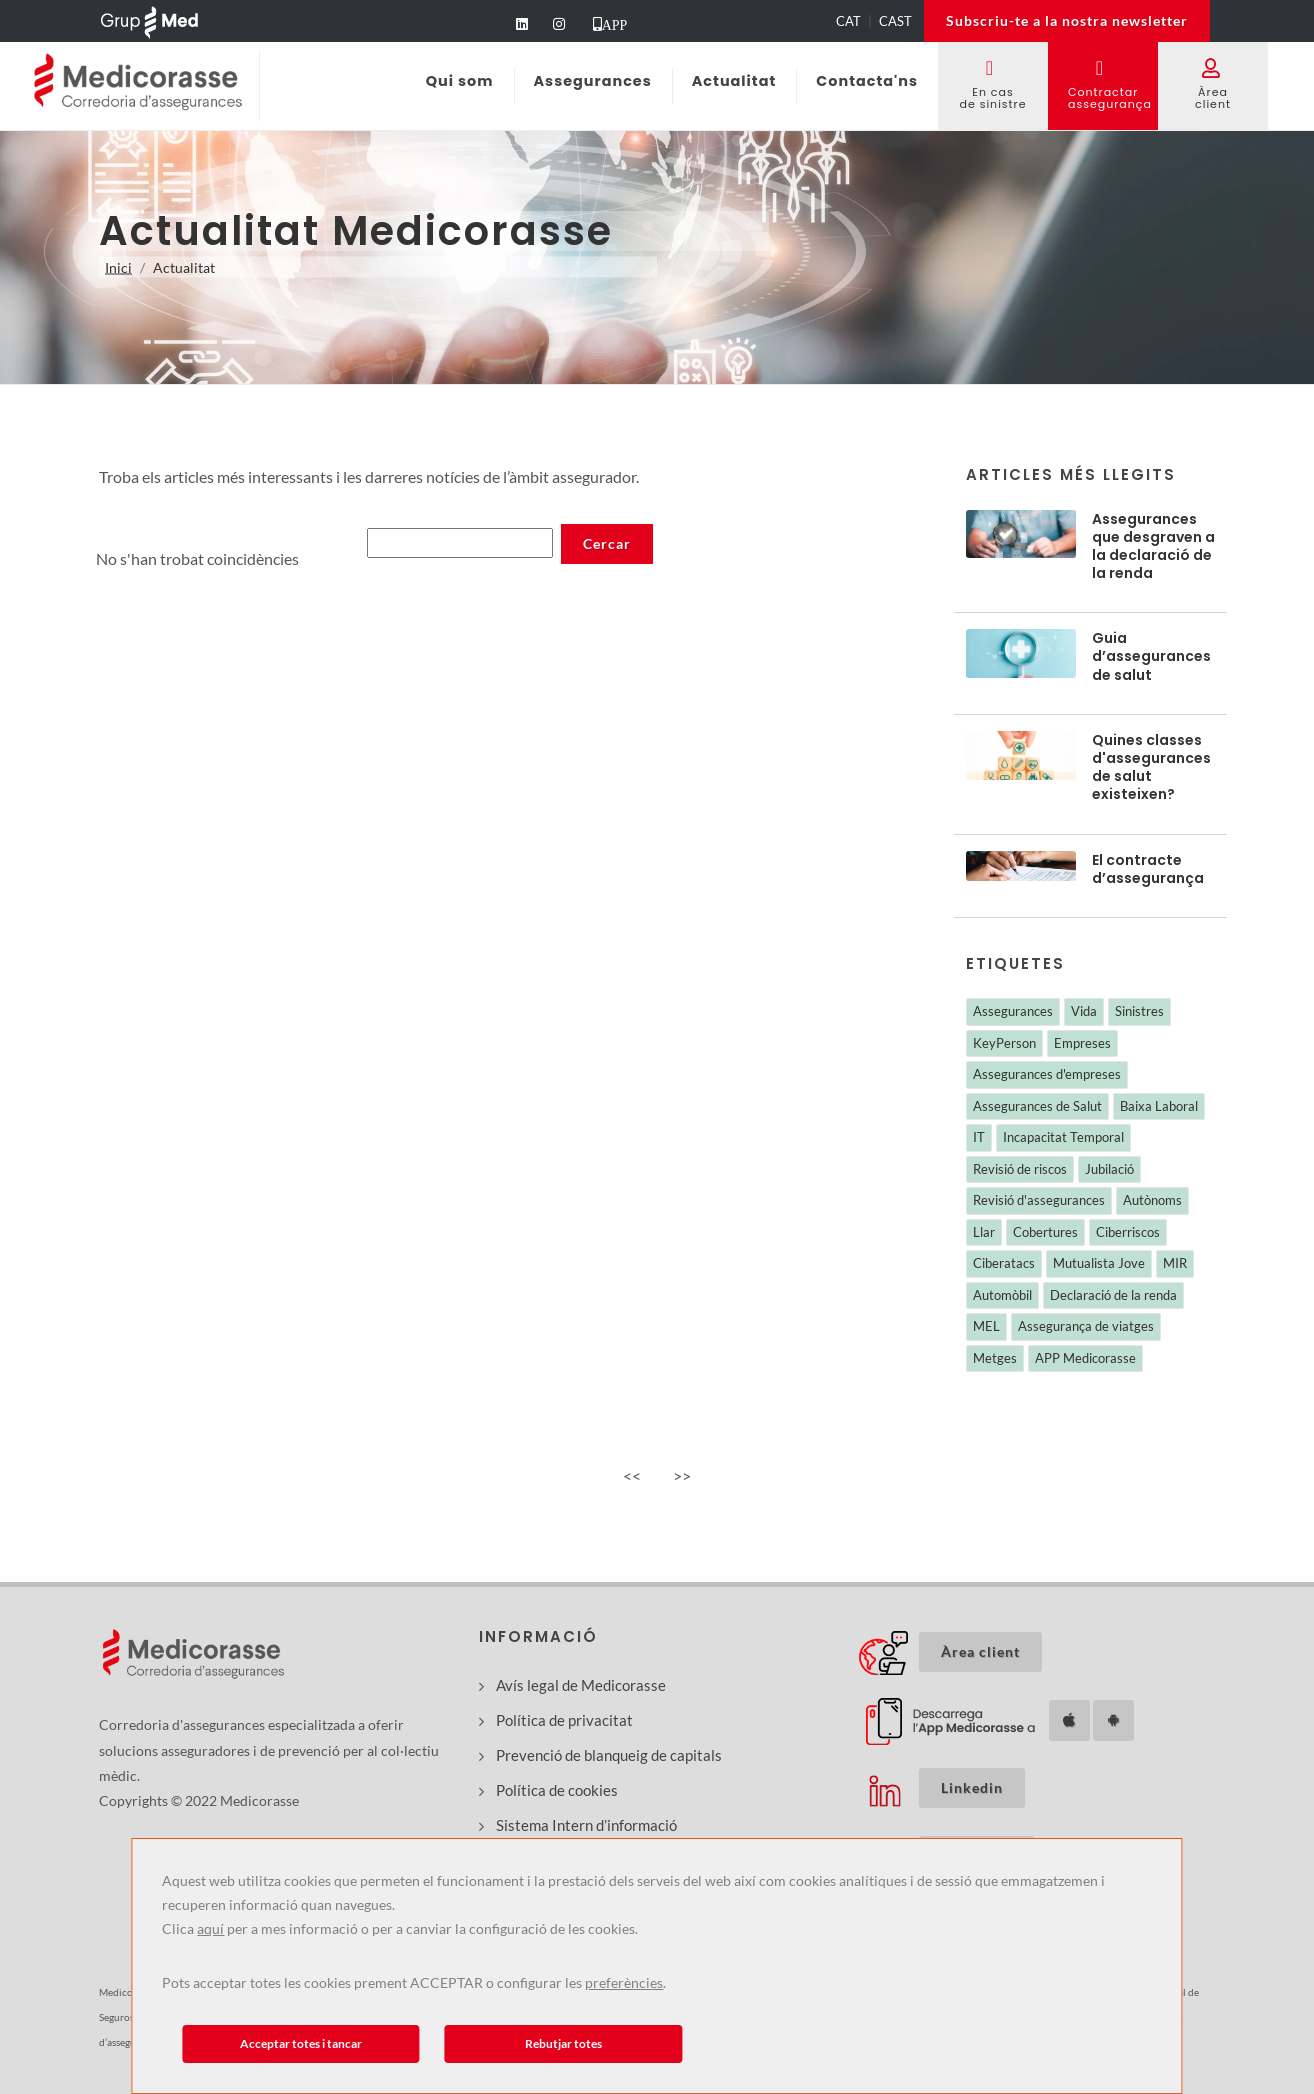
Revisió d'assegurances (1039, 1200)
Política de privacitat (564, 1720)
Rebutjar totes (563, 2043)
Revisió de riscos (1020, 1169)
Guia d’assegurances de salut (1151, 656)
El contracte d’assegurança (1148, 869)
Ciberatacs (1004, 1263)
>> (682, 1475)
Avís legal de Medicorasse (581, 1685)
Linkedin (972, 1787)
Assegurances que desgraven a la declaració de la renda (1153, 546)
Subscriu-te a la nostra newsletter (1067, 20)
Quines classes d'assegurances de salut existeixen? (1151, 767)
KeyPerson (1004, 1043)
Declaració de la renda (1113, 1295)
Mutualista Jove (1099, 1263)
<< (632, 1475)
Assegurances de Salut (1037, 1106)
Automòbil (1002, 1295)
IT (979, 1137)
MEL (986, 1326)
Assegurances (1013, 1011)
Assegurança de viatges (1086, 1326)
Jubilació (1109, 1169)
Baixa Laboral (1159, 1106)
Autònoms (1152, 1200)
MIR (1175, 1263)
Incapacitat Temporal (1063, 1137)
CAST (895, 21)
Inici (118, 267)
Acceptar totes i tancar (301, 2043)
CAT (848, 21)
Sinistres (1139, 1011)
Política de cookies (557, 1790)
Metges (995, 1358)
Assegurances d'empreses (1047, 1074)
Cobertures (1045, 1232)
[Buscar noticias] (460, 543)
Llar (984, 1232)
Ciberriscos (1128, 1232)
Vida (1084, 1011)
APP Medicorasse (1085, 1358)
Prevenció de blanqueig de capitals (609, 1755)
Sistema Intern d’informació (586, 1825)
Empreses (1082, 1043)
